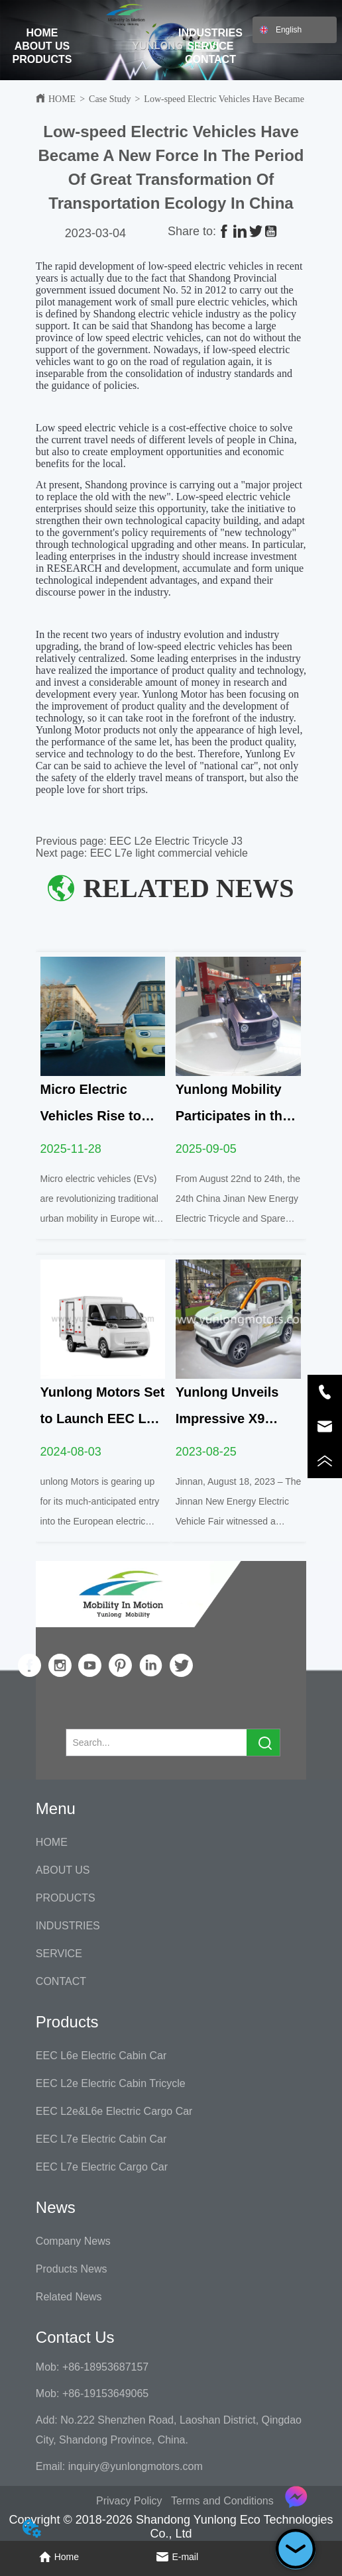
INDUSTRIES (210, 32)
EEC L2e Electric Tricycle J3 (176, 841)
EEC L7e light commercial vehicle (169, 853)
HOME (42, 32)
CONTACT (210, 59)
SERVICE (210, 46)
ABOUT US (42, 46)
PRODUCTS (42, 59)
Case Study (110, 99)
